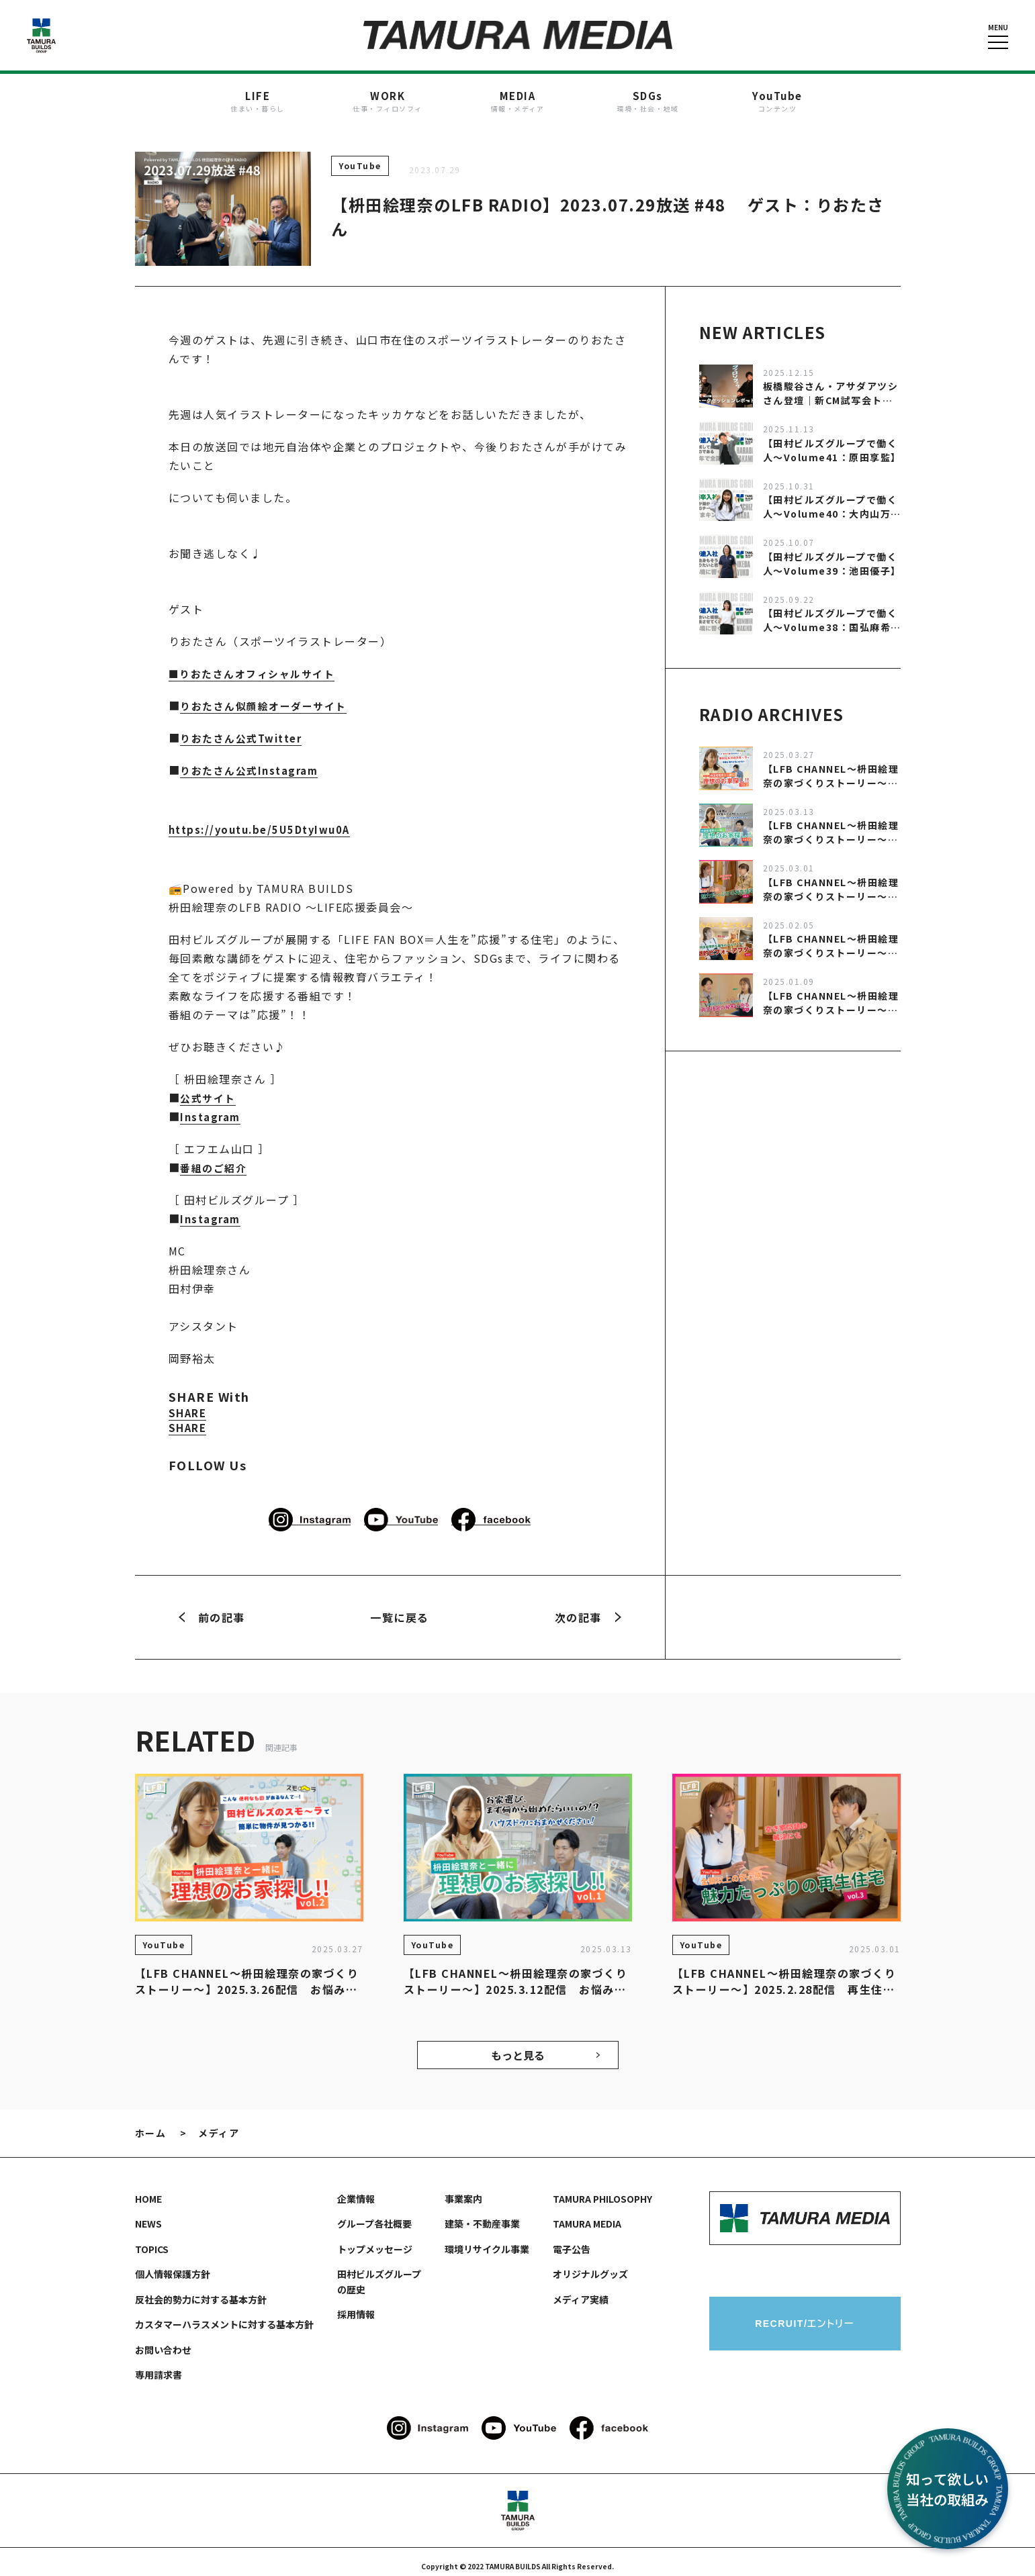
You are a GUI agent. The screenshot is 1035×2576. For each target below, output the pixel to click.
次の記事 (588, 1609)
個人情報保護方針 (172, 2265)
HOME (148, 2190)
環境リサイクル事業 (487, 2240)
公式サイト (209, 1089)
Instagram (212, 1108)
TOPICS (152, 2240)
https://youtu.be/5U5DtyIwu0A (265, 820)
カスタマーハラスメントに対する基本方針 (224, 2315)
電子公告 (571, 2240)
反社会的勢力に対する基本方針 (201, 2290)
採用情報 (356, 2305)
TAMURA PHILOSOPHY (602, 2190)
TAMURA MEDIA (587, 2215)
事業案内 (463, 2190)
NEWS (148, 2215)
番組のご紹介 (215, 1159)
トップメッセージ (374, 2240)
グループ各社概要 (374, 2215)
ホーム (151, 2124)
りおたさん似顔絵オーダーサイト (268, 697)
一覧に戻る (399, 1609)
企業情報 (356, 2190)
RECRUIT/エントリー (805, 2314)
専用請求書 (158, 2366)
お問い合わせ (163, 2341)
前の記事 (212, 1609)
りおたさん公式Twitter (245, 729)
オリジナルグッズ (590, 2265)
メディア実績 (581, 2290)
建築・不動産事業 (482, 2215)
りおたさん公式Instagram (253, 761)
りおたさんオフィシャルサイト (262, 665)
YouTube (360, 156)
